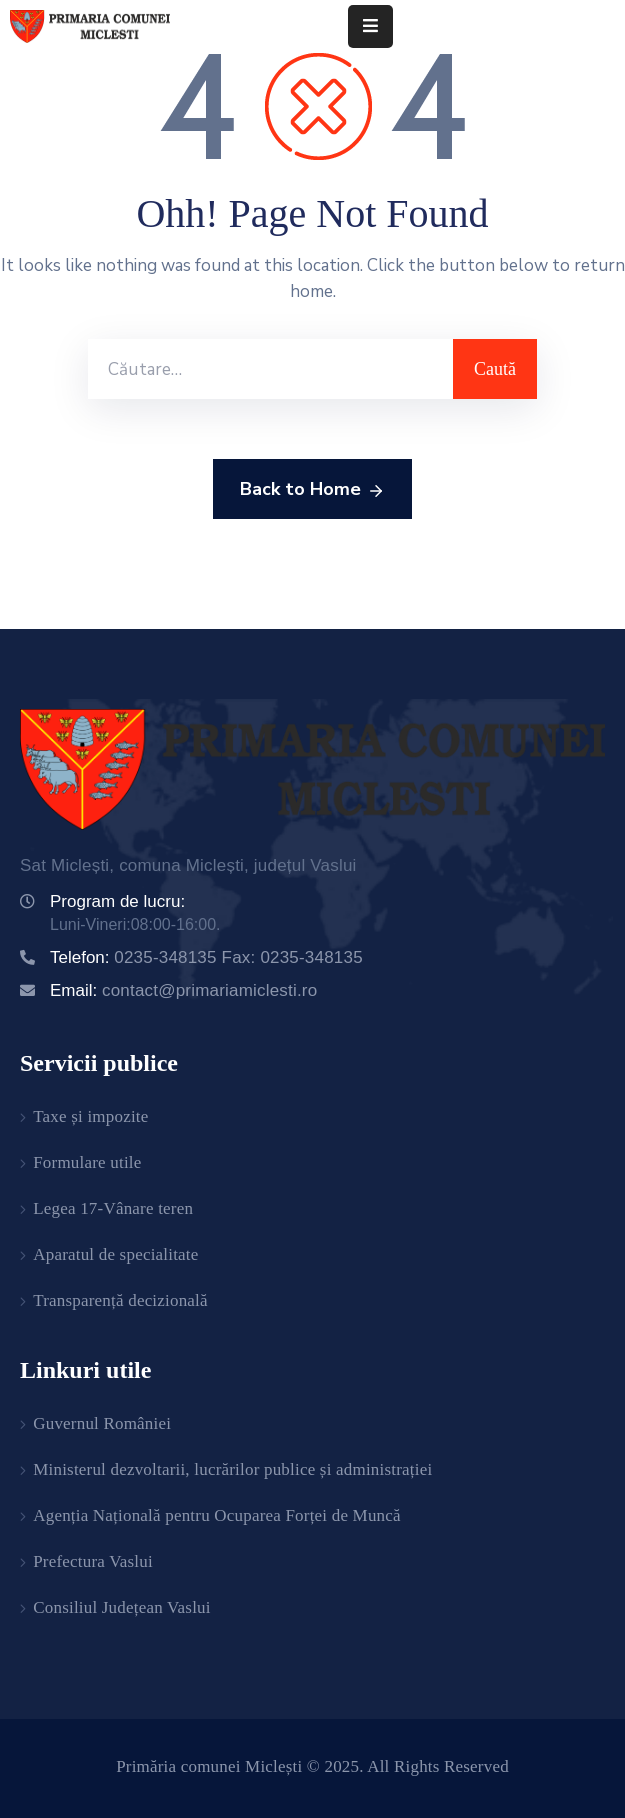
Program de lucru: (117, 901)
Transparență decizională (120, 1300)
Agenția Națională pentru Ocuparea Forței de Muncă (217, 1515)
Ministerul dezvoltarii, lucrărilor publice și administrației (232, 1469)
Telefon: (206, 957)
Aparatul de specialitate (115, 1254)
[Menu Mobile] (370, 26)
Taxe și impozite (90, 1116)
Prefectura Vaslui (93, 1561)
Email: (183, 990)
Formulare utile (87, 1162)
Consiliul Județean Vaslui (122, 1607)
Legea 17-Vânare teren (113, 1208)
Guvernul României (102, 1423)
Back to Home (312, 490)
